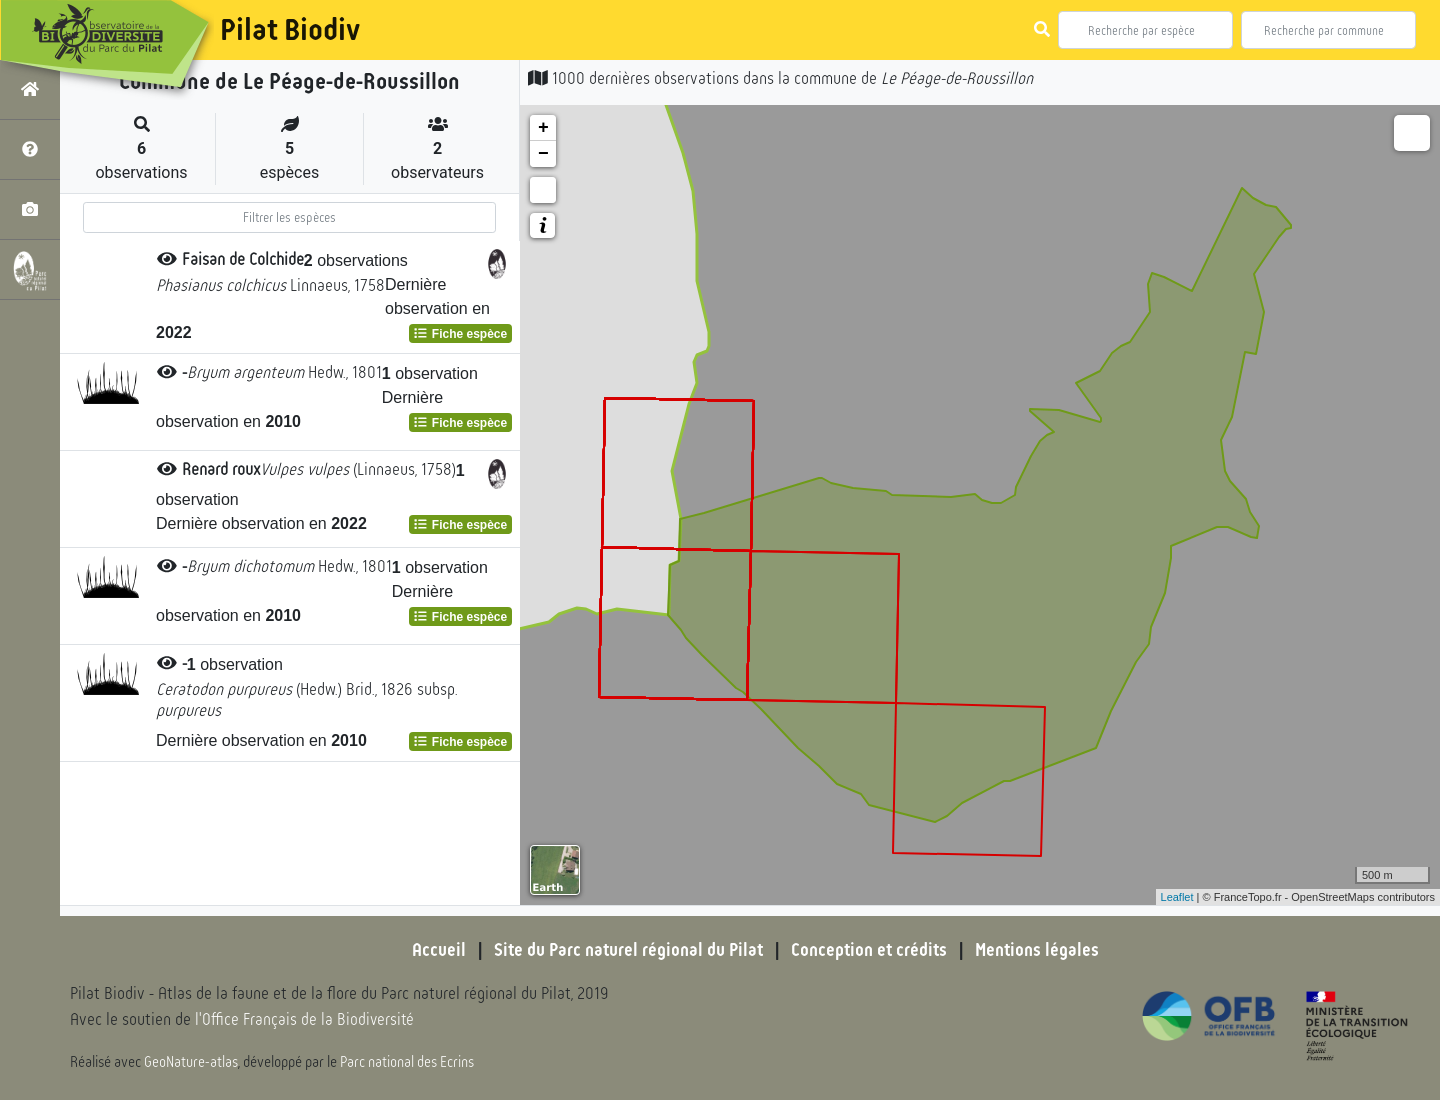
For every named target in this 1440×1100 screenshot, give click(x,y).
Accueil (435, 950)
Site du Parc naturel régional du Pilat (626, 950)
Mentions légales (1040, 950)
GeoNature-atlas (191, 1062)
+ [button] (543, 128)
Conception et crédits (869, 950)
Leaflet (1177, 897)
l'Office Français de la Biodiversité (306, 1020)
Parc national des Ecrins (408, 1062)
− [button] (543, 154)
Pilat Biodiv (290, 30)
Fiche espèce (460, 334)
